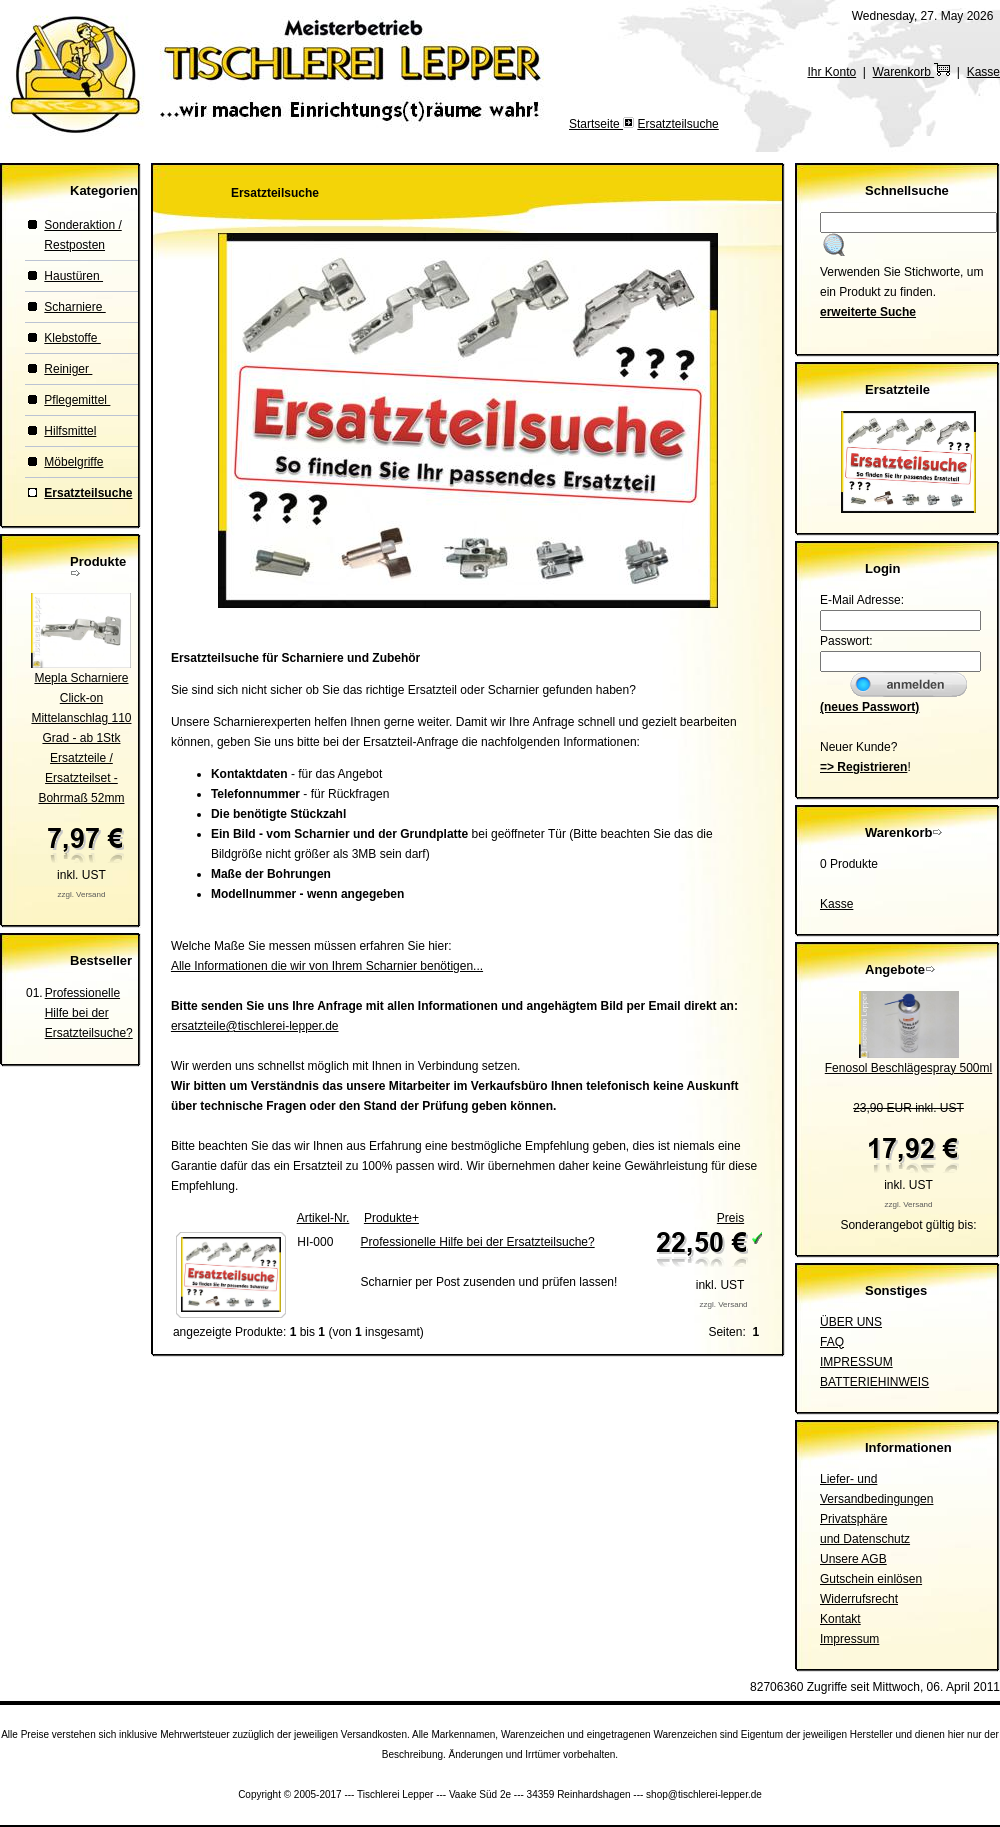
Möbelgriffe (73, 462)
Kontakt (840, 1619)
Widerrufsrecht (859, 1599)
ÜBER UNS (851, 1322)
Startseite (596, 124)
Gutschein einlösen (871, 1579)
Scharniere (74, 307)
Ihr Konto (831, 72)
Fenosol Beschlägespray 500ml (908, 1068)
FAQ (832, 1342)
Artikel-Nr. (323, 1218)
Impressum (849, 1639)
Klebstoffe (72, 338)
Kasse (983, 72)
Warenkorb (912, 72)
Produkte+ (391, 1218)
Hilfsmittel (70, 431)
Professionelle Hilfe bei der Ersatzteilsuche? (89, 1013)
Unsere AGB (853, 1559)
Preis (730, 1218)
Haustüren (73, 276)
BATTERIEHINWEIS (874, 1382)
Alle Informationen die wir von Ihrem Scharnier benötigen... (327, 966)
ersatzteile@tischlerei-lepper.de (255, 1026)
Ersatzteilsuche (677, 124)
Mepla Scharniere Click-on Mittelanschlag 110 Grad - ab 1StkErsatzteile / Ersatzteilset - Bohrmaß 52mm (81, 738)
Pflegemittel (77, 400)
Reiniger (68, 369)
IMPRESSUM (856, 1362)
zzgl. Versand (81, 894)
